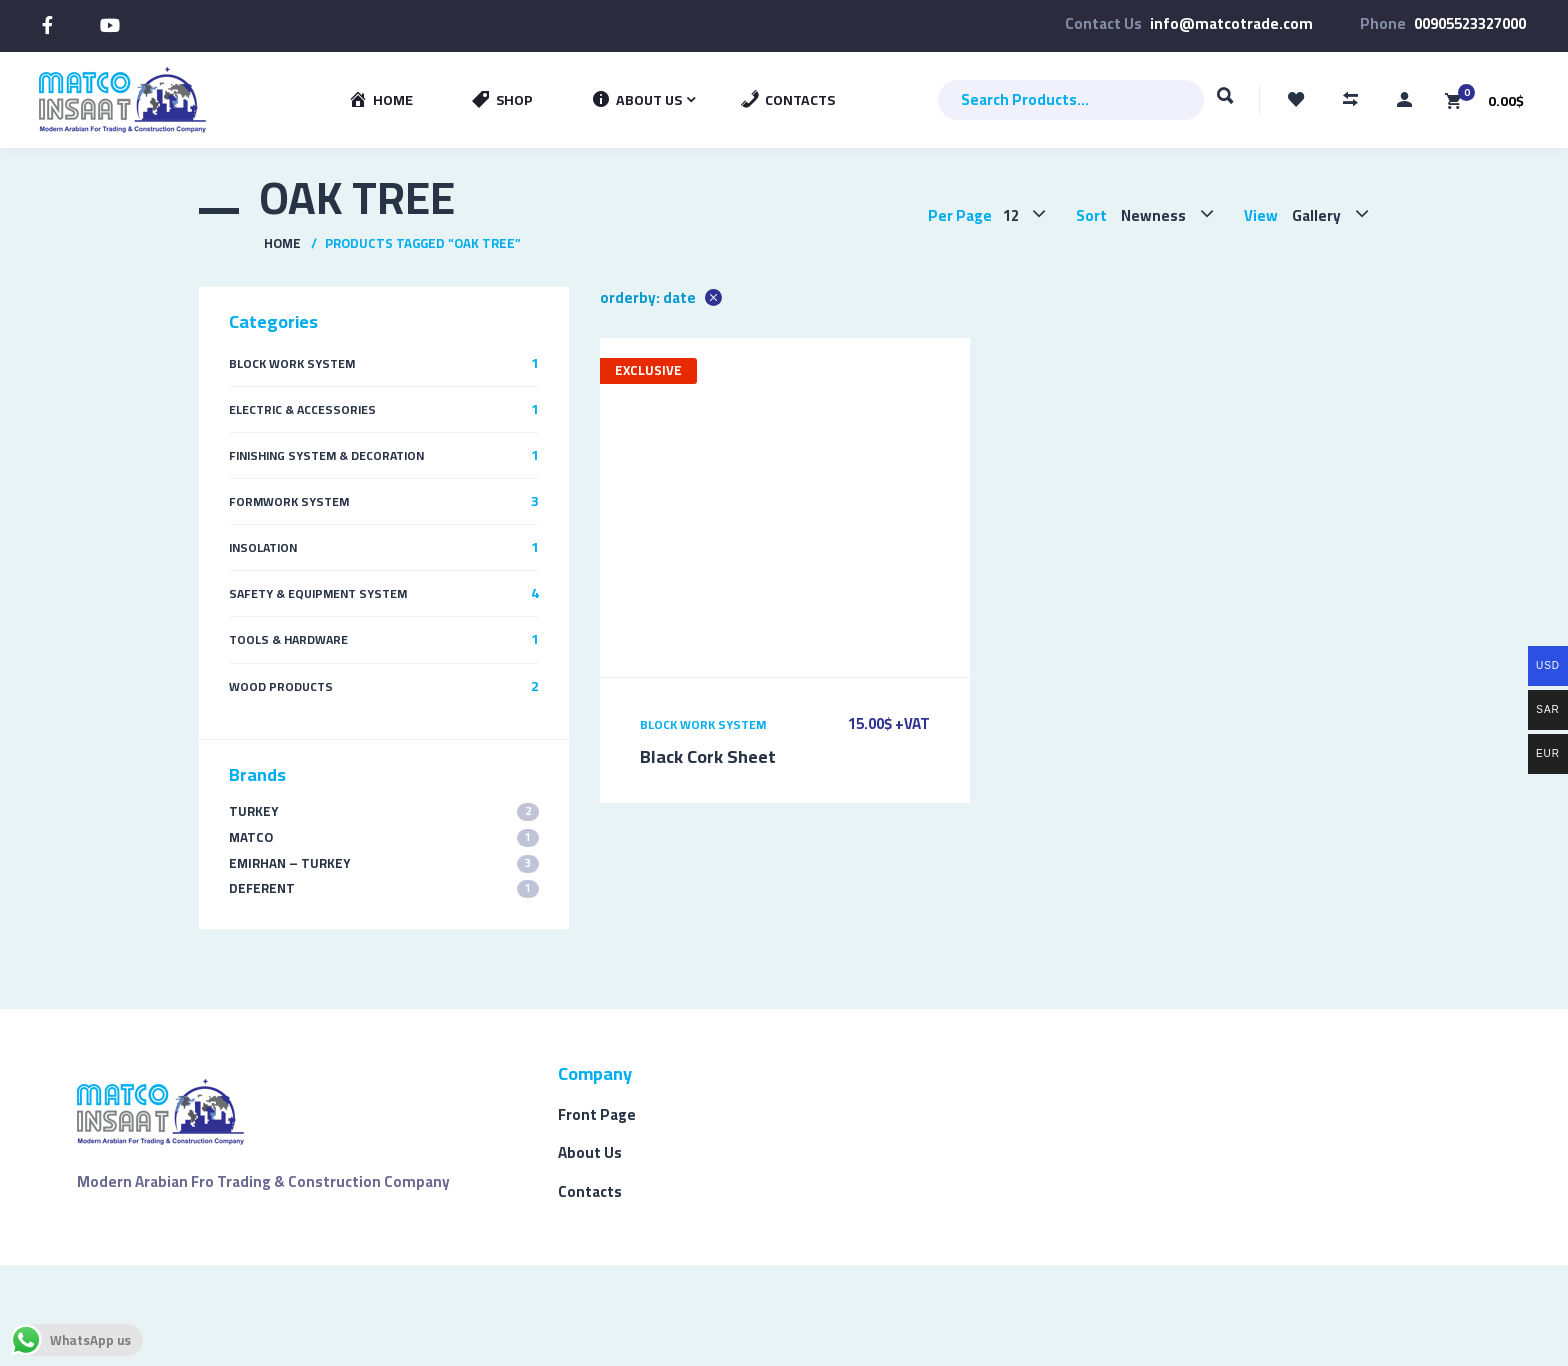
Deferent (384, 888)
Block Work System (703, 724)
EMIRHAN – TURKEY (384, 863)
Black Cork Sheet (708, 756)
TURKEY (384, 811)
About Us (590, 1152)
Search (1225, 105)
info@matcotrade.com (1231, 23)
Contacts (590, 1191)
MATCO (384, 837)
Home (282, 243)
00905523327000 (1470, 23)
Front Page (597, 1114)
